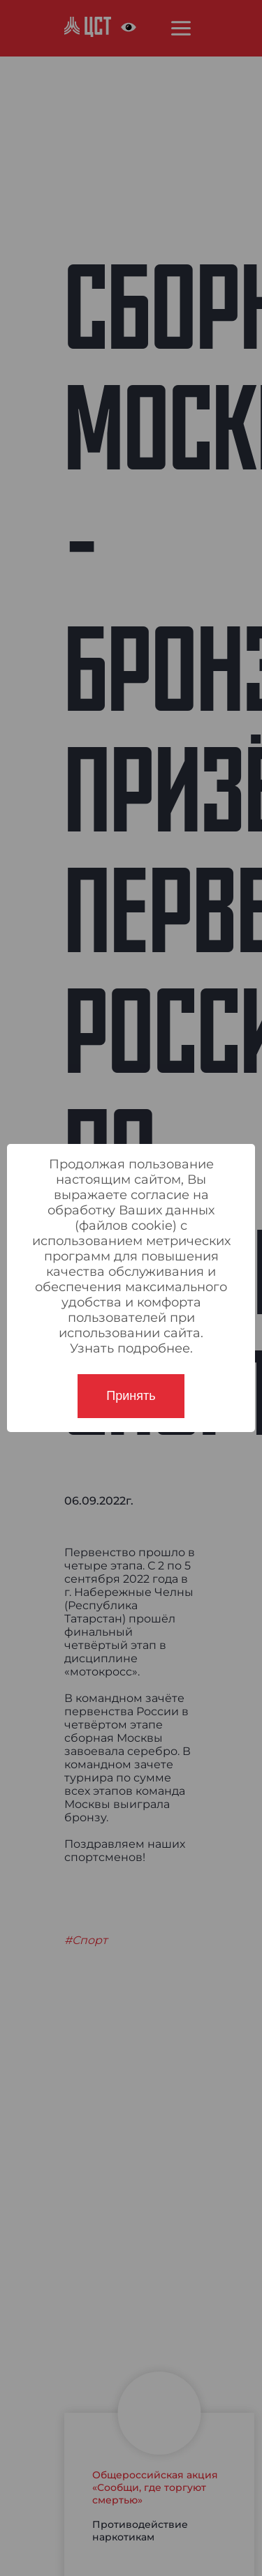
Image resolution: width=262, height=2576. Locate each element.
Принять (130, 1396)
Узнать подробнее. (131, 1348)
